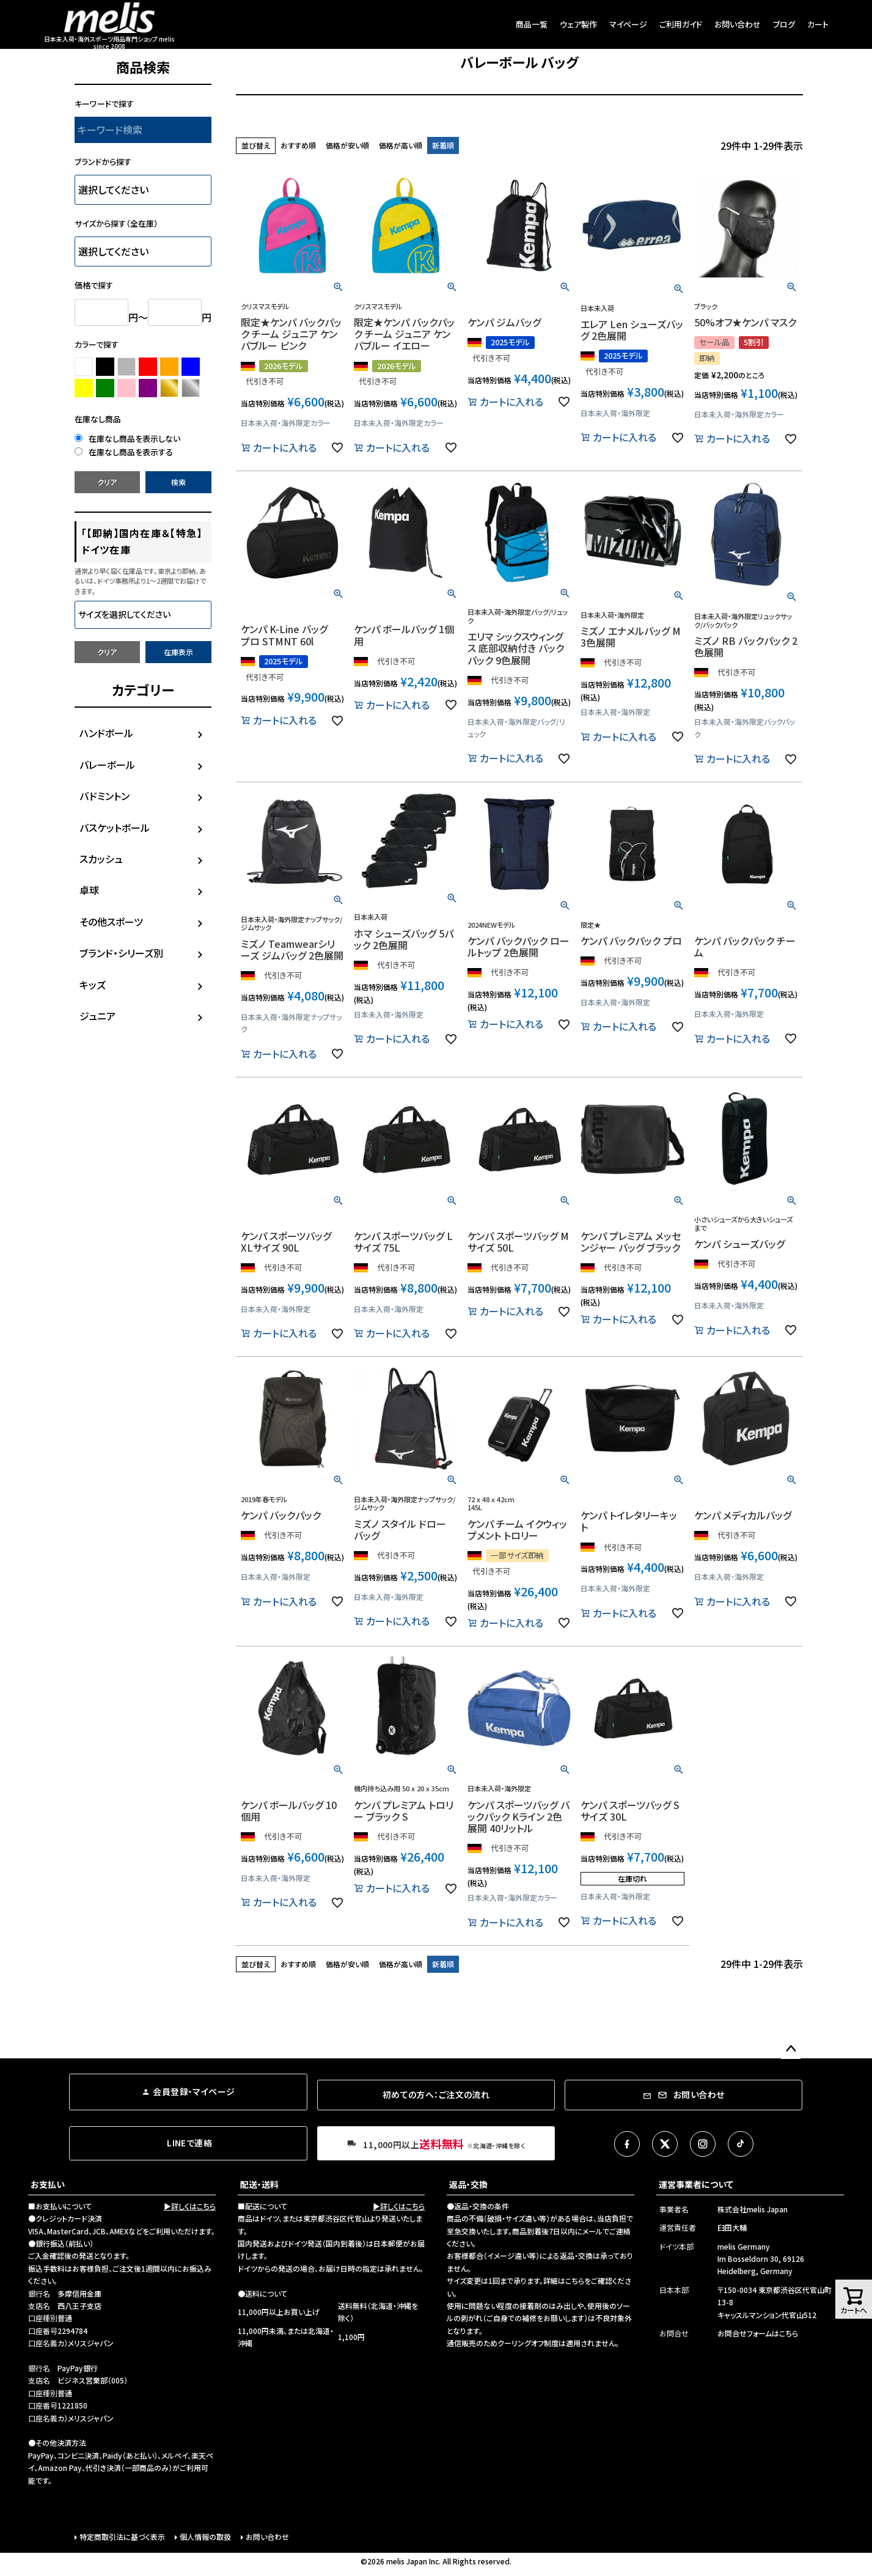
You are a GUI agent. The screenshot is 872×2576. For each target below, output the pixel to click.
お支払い (48, 2184)
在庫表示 (178, 652)
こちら (574, 2280)
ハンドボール (106, 732)
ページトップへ (791, 2049)
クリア (107, 482)
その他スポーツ (111, 921)
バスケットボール (114, 827)
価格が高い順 (400, 145)
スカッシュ (101, 858)
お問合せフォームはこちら (757, 2333)
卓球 (89, 890)
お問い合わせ (737, 24)
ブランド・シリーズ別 (121, 952)
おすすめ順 (298, 145)
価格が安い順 (347, 145)
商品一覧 (532, 24)
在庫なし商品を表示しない (127, 438)
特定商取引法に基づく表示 (122, 2536)
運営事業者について (696, 2184)
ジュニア (97, 1015)
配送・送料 (259, 2184)
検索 (178, 482)
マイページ (628, 24)
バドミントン (104, 795)
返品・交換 (468, 2184)
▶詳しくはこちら (190, 2206)
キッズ (92, 984)
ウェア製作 (578, 24)
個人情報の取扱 (205, 2536)
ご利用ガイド (680, 24)
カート (818, 24)
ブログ (784, 24)
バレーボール (107, 764)
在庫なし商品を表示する (124, 452)
